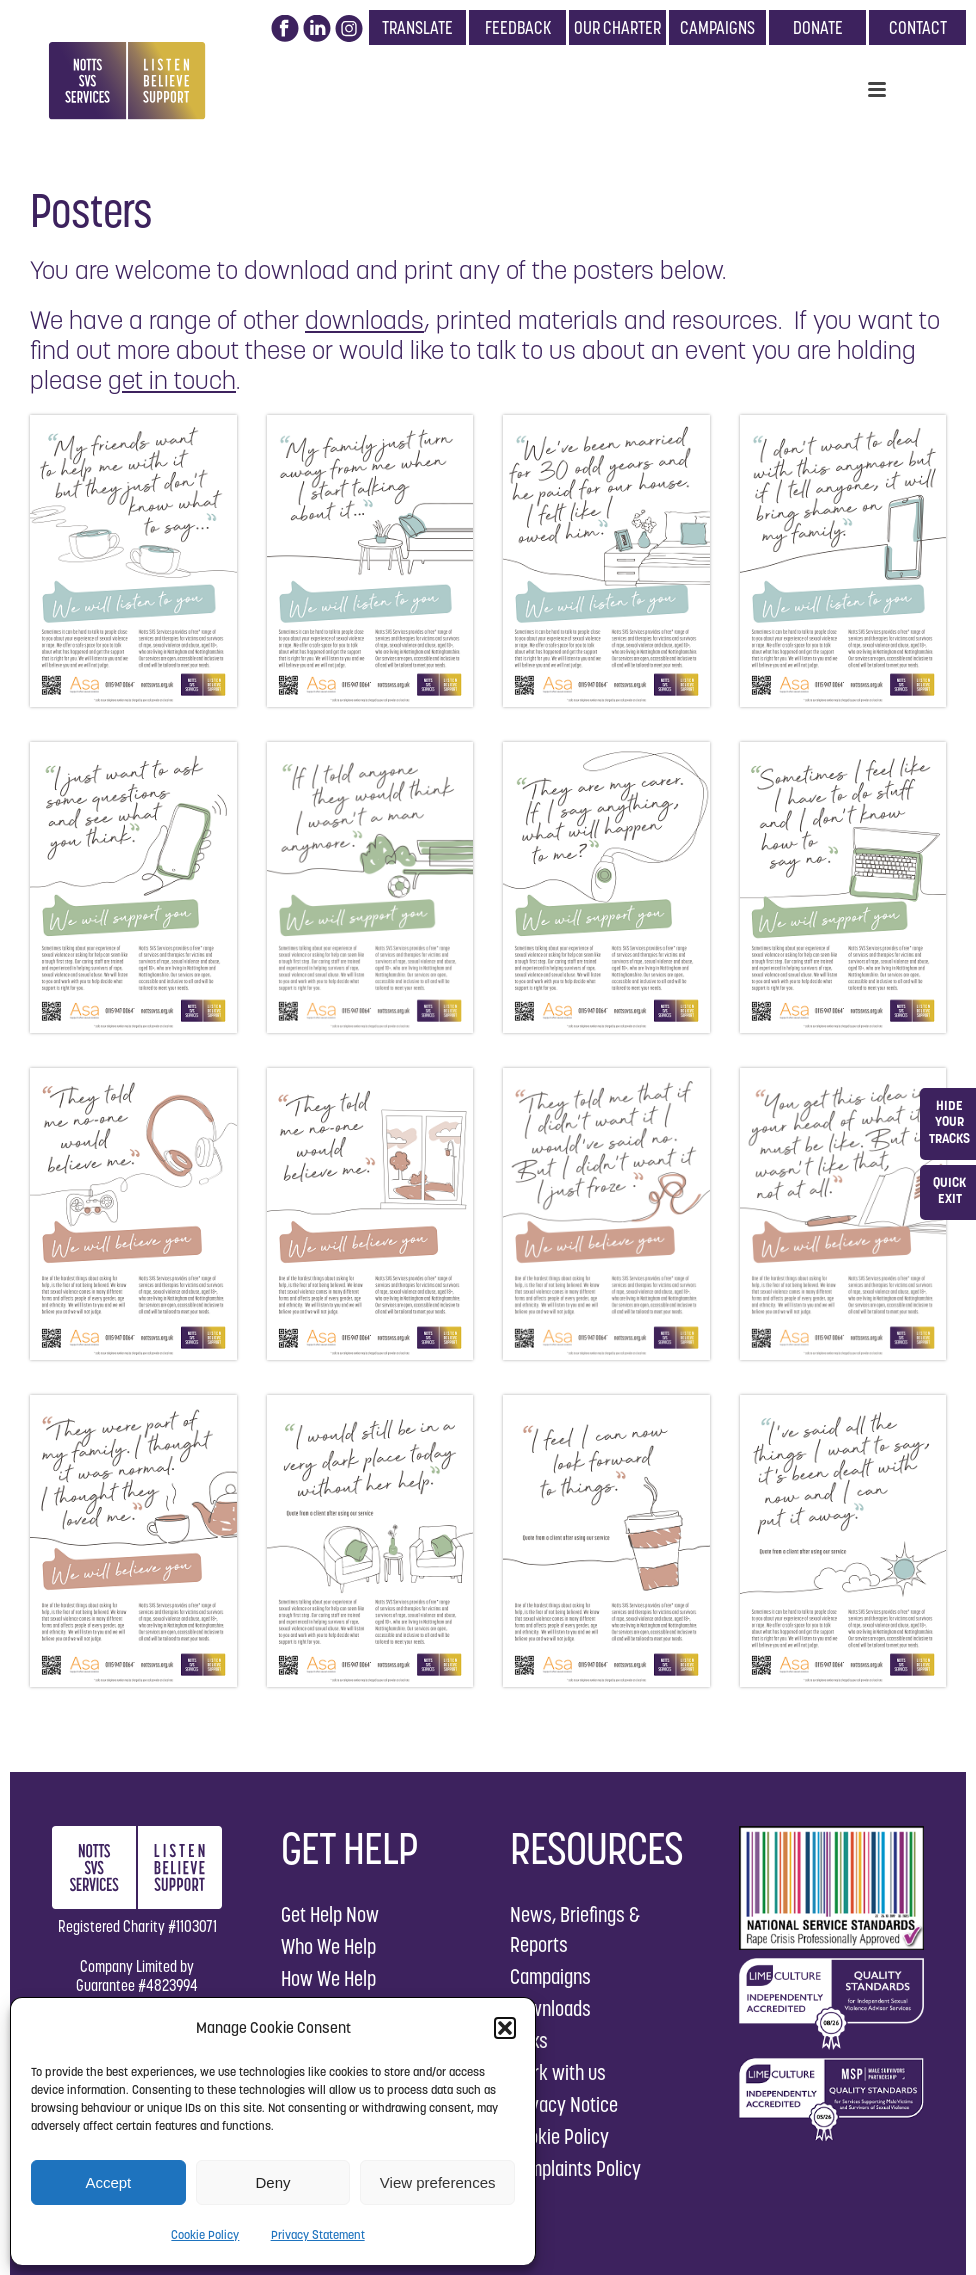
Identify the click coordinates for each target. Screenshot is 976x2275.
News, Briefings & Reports (575, 1929)
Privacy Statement (318, 2234)
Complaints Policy (575, 2168)
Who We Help (328, 1946)
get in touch (172, 380)
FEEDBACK (518, 27)
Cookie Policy (205, 2234)
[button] (505, 2028)
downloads (364, 320)
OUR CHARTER (617, 27)
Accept (108, 2182)
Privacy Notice (564, 2104)
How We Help (328, 1978)
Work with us (558, 2072)
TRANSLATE (417, 27)
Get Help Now (330, 1914)
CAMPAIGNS (717, 27)
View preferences (438, 2182)
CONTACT (918, 27)
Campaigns (550, 1976)
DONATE (818, 27)
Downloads (550, 2008)
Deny (272, 2182)
